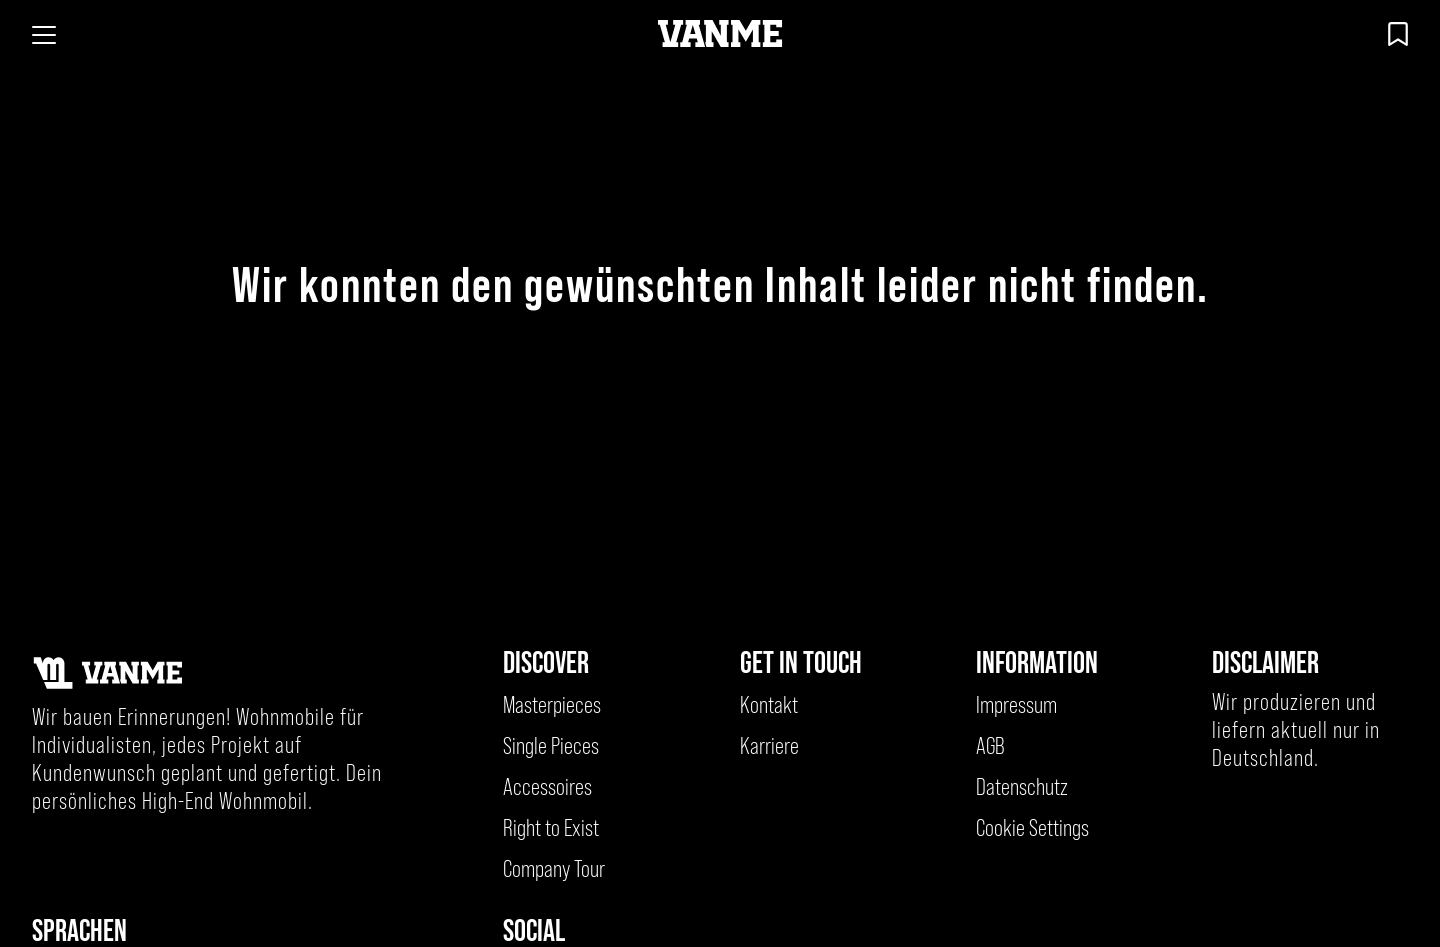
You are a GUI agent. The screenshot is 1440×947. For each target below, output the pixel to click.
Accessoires (547, 787)
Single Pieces (551, 746)
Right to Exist (551, 828)
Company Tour (554, 869)
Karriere (769, 746)
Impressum (1016, 705)
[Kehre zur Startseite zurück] (720, 34)
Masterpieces (552, 705)
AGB (990, 746)
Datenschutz (1022, 787)
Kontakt (769, 705)
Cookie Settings (1032, 828)
